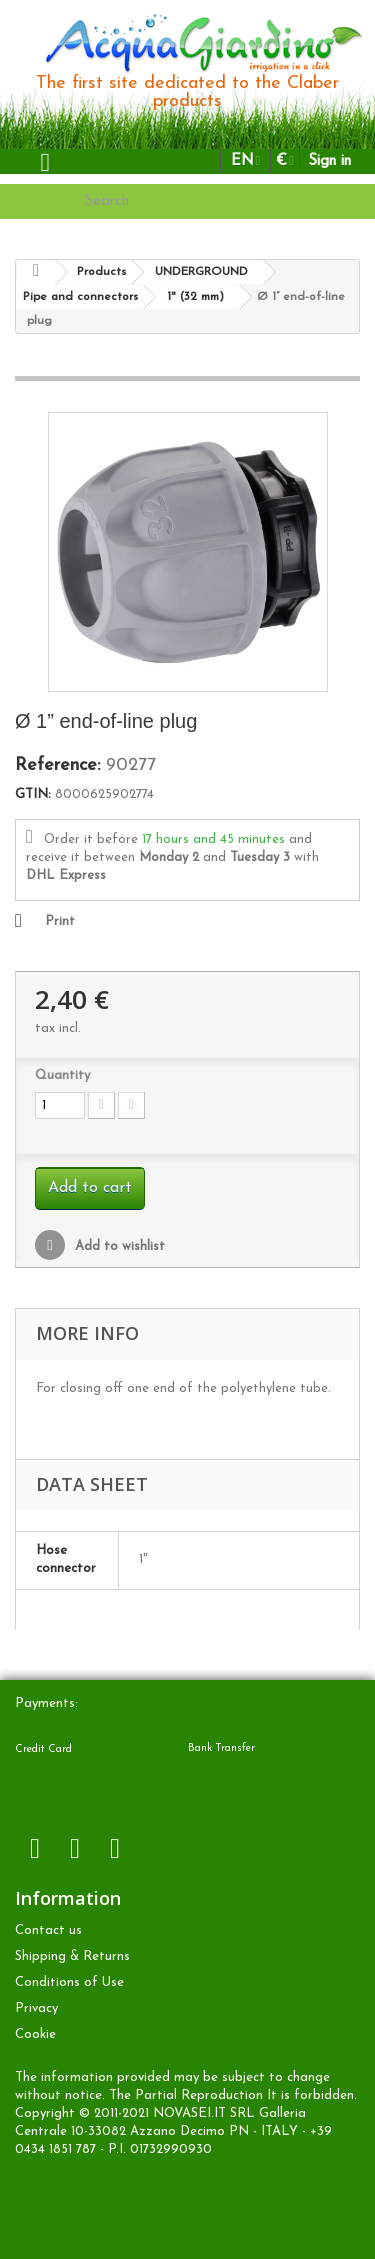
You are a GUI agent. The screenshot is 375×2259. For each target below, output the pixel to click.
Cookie (35, 2034)
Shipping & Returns (72, 1956)
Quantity (62, 1075)
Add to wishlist (118, 1246)
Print (60, 921)
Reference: (57, 766)
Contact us (48, 1930)
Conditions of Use (69, 1982)
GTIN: (33, 794)
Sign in (329, 161)
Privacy (36, 2008)
